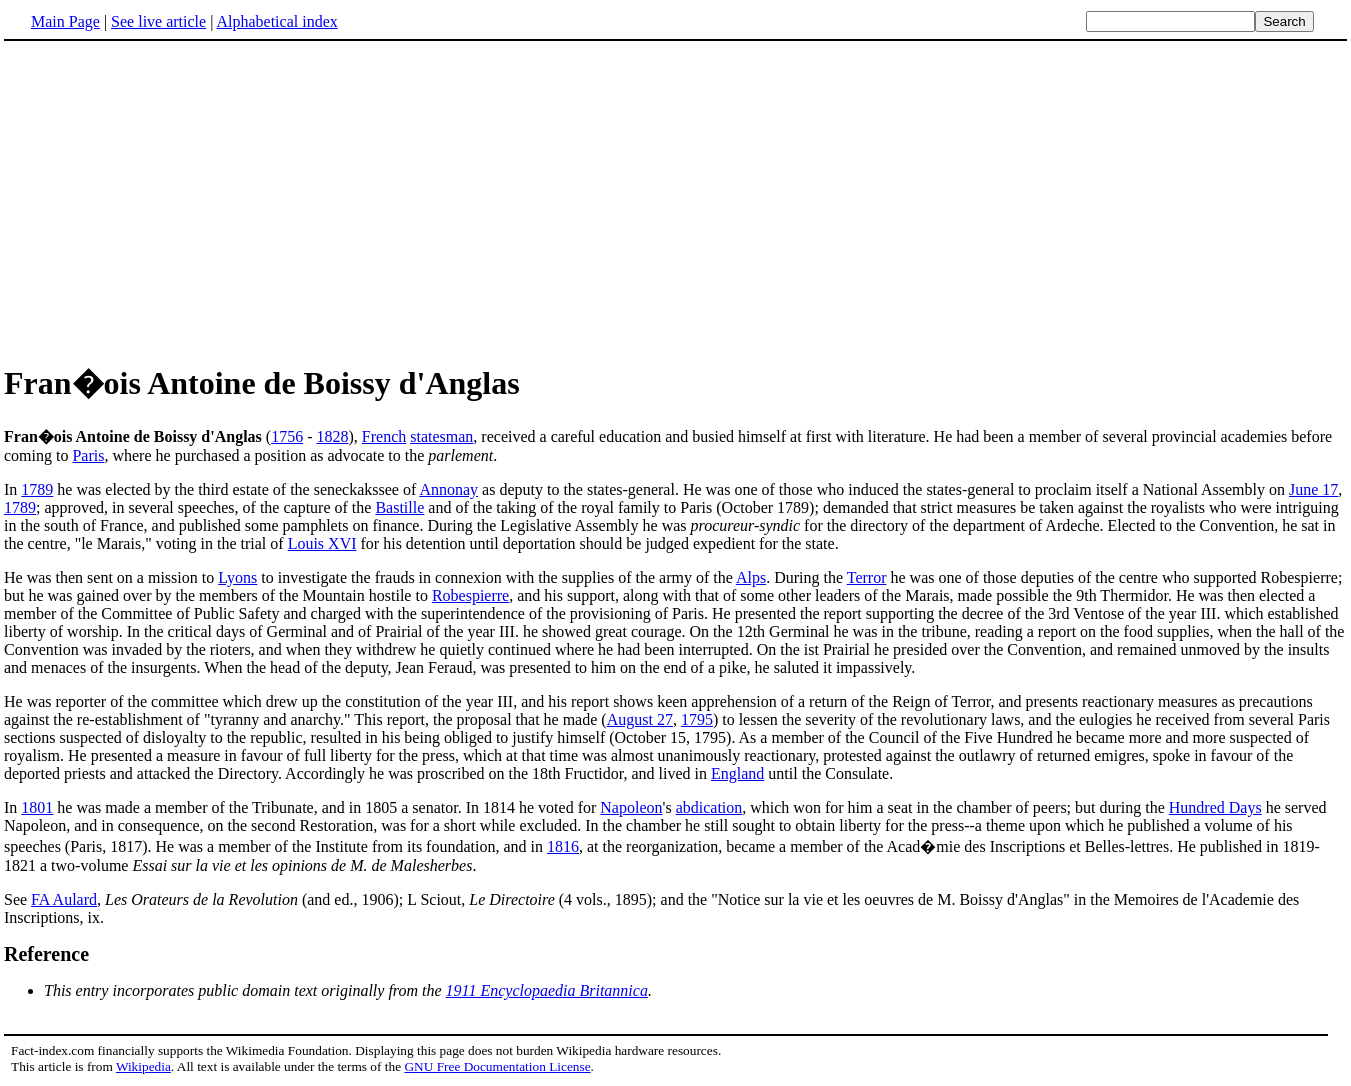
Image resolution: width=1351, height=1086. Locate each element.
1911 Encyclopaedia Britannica (547, 990)
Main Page (65, 21)
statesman (441, 436)
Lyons (237, 577)
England (737, 773)
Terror (867, 577)
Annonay (448, 489)
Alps (751, 577)
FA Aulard (64, 899)
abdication (709, 807)
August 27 (640, 719)
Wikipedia (143, 1066)
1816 (563, 846)
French (384, 436)
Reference (46, 954)
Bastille (399, 507)
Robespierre (470, 595)
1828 (332, 436)
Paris (88, 455)
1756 (287, 436)
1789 (37, 489)
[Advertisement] (172, 199)
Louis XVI (322, 543)
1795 (697, 719)
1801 (37, 807)
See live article (158, 21)
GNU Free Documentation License (497, 1066)
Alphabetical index (276, 21)
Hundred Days (1215, 807)
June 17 (1313, 489)
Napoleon (631, 807)
